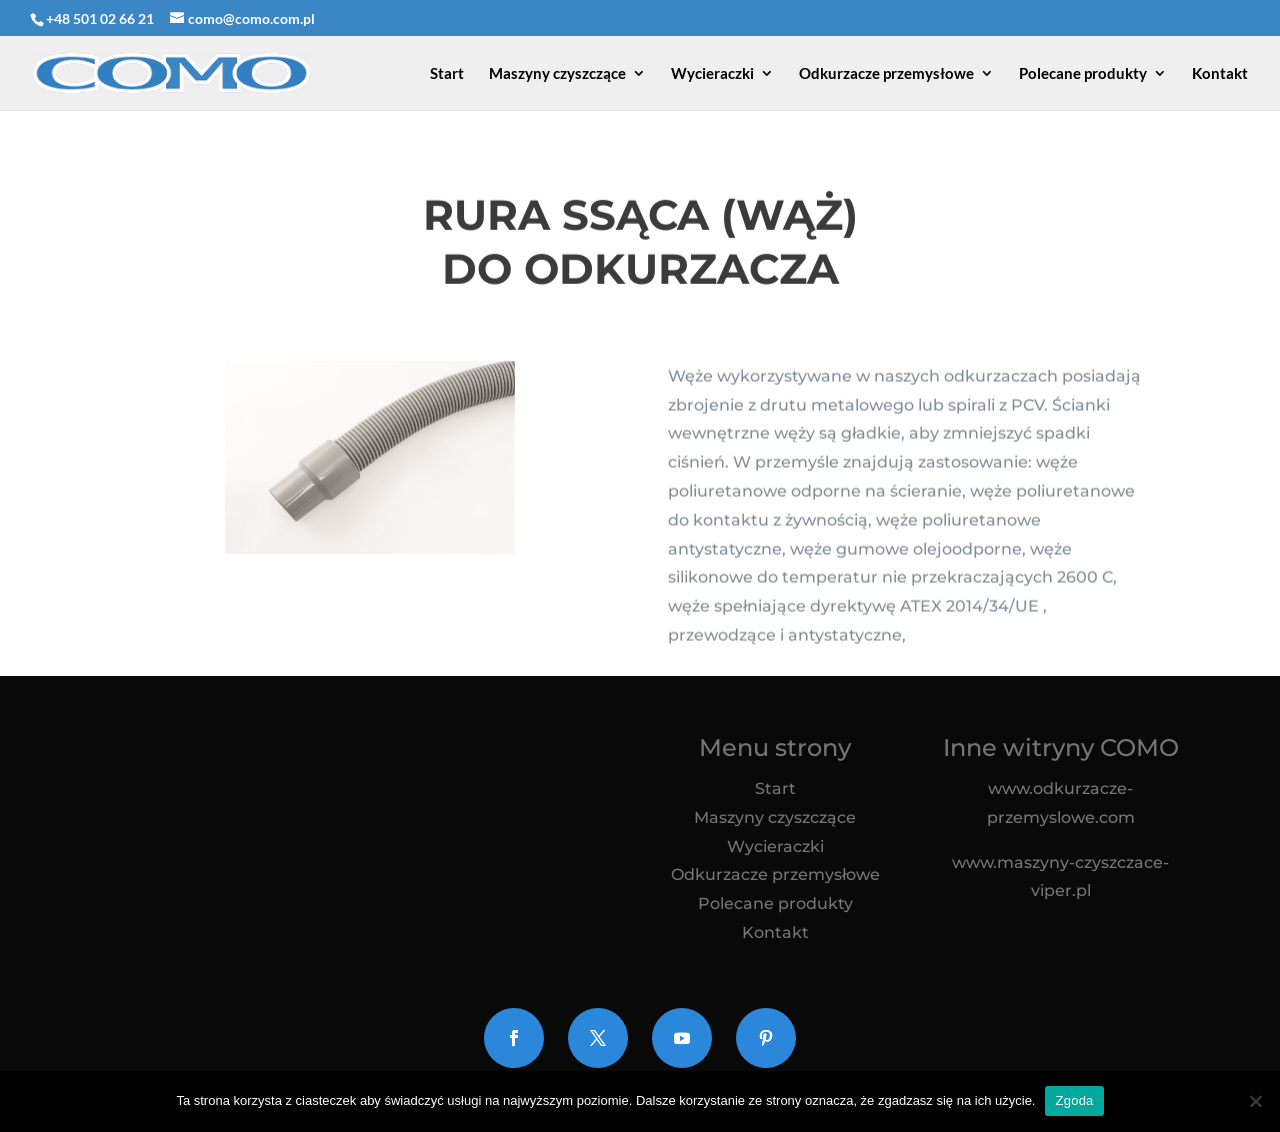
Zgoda (1074, 1100)
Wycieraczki (712, 74)
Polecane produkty (1083, 74)
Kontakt (1220, 74)
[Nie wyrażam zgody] (1255, 1101)
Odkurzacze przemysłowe (886, 74)
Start (447, 74)
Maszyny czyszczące (557, 74)
